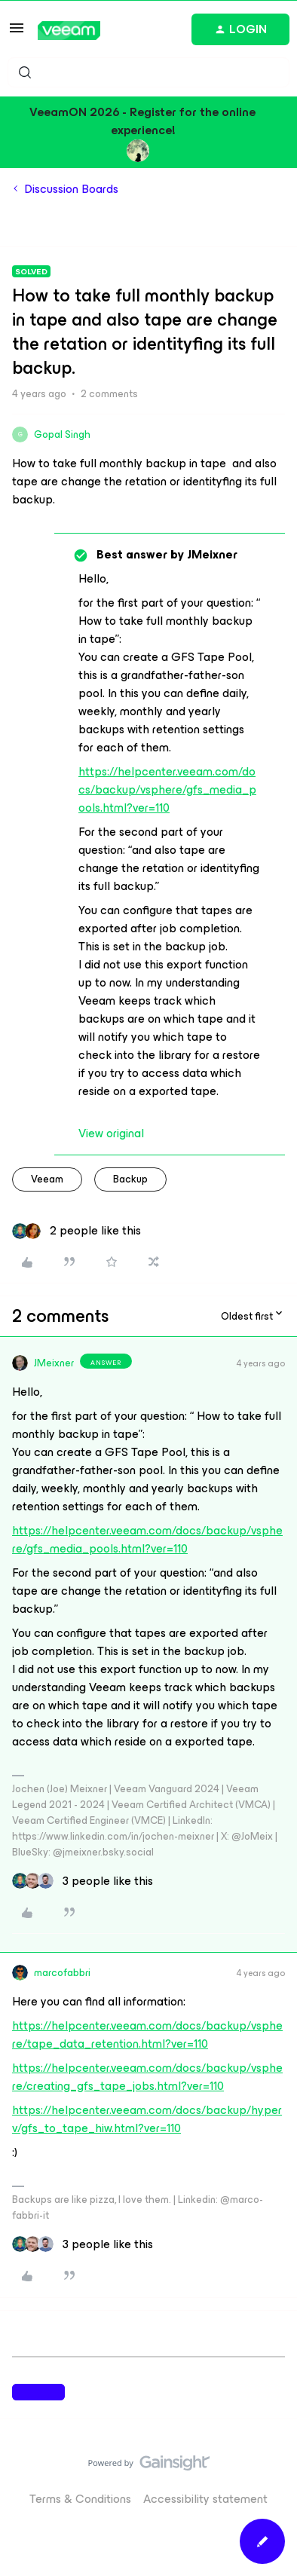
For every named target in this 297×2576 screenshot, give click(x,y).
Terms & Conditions (80, 2499)
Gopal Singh (62, 434)
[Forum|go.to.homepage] (69, 30)
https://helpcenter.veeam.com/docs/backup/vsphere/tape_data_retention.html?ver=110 (147, 2034)
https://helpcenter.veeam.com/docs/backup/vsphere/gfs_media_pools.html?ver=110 (167, 789)
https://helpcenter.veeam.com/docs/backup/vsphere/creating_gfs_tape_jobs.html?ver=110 (147, 2076)
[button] (17, 33)
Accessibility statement (205, 2499)
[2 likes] (76, 1231)
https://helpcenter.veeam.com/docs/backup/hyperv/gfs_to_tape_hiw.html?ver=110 (147, 2119)
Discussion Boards (71, 189)
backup (130, 1179)
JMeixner (54, 1363)
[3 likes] (82, 1881)
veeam (47, 1179)
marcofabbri (62, 1973)
